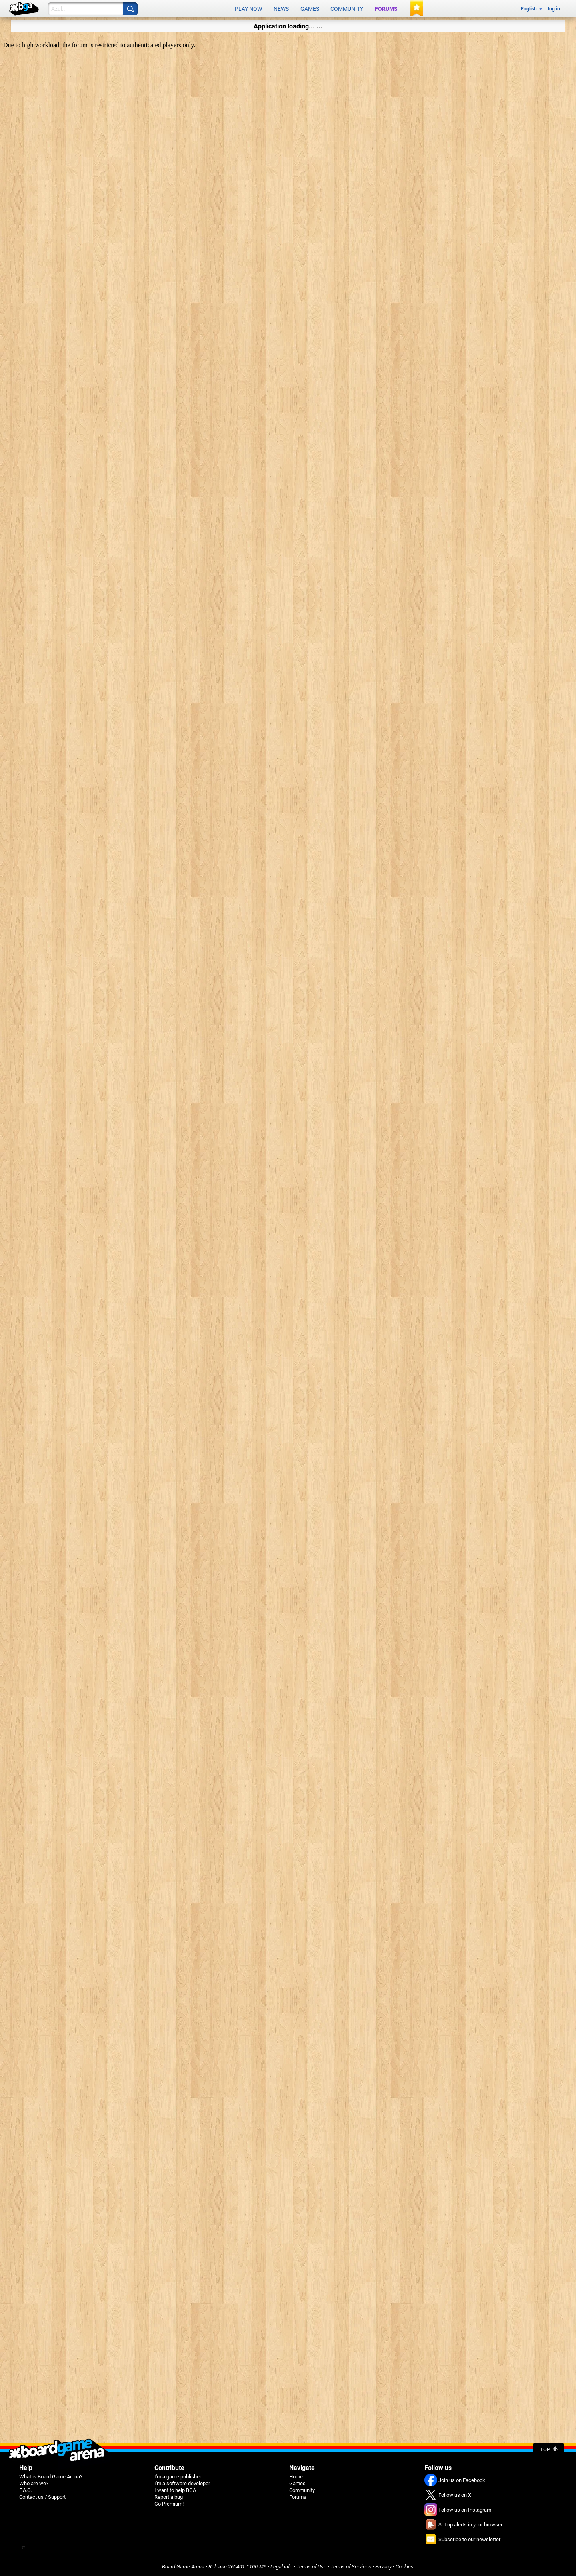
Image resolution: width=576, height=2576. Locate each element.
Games (309, 9)
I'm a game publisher (177, 2477)
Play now (248, 9)
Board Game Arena (183, 2567)
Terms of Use (311, 2567)
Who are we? (33, 2483)
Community (346, 9)
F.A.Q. (25, 2490)
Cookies (405, 2567)
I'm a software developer (182, 2483)
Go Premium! (169, 2504)
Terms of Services (350, 2567)
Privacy (383, 2567)
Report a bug (168, 2497)
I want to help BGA (175, 2490)
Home (296, 2477)
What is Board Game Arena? (50, 2477)
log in (554, 9)
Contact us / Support (42, 2497)
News (281, 9)
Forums (386, 9)
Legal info (281, 2567)
